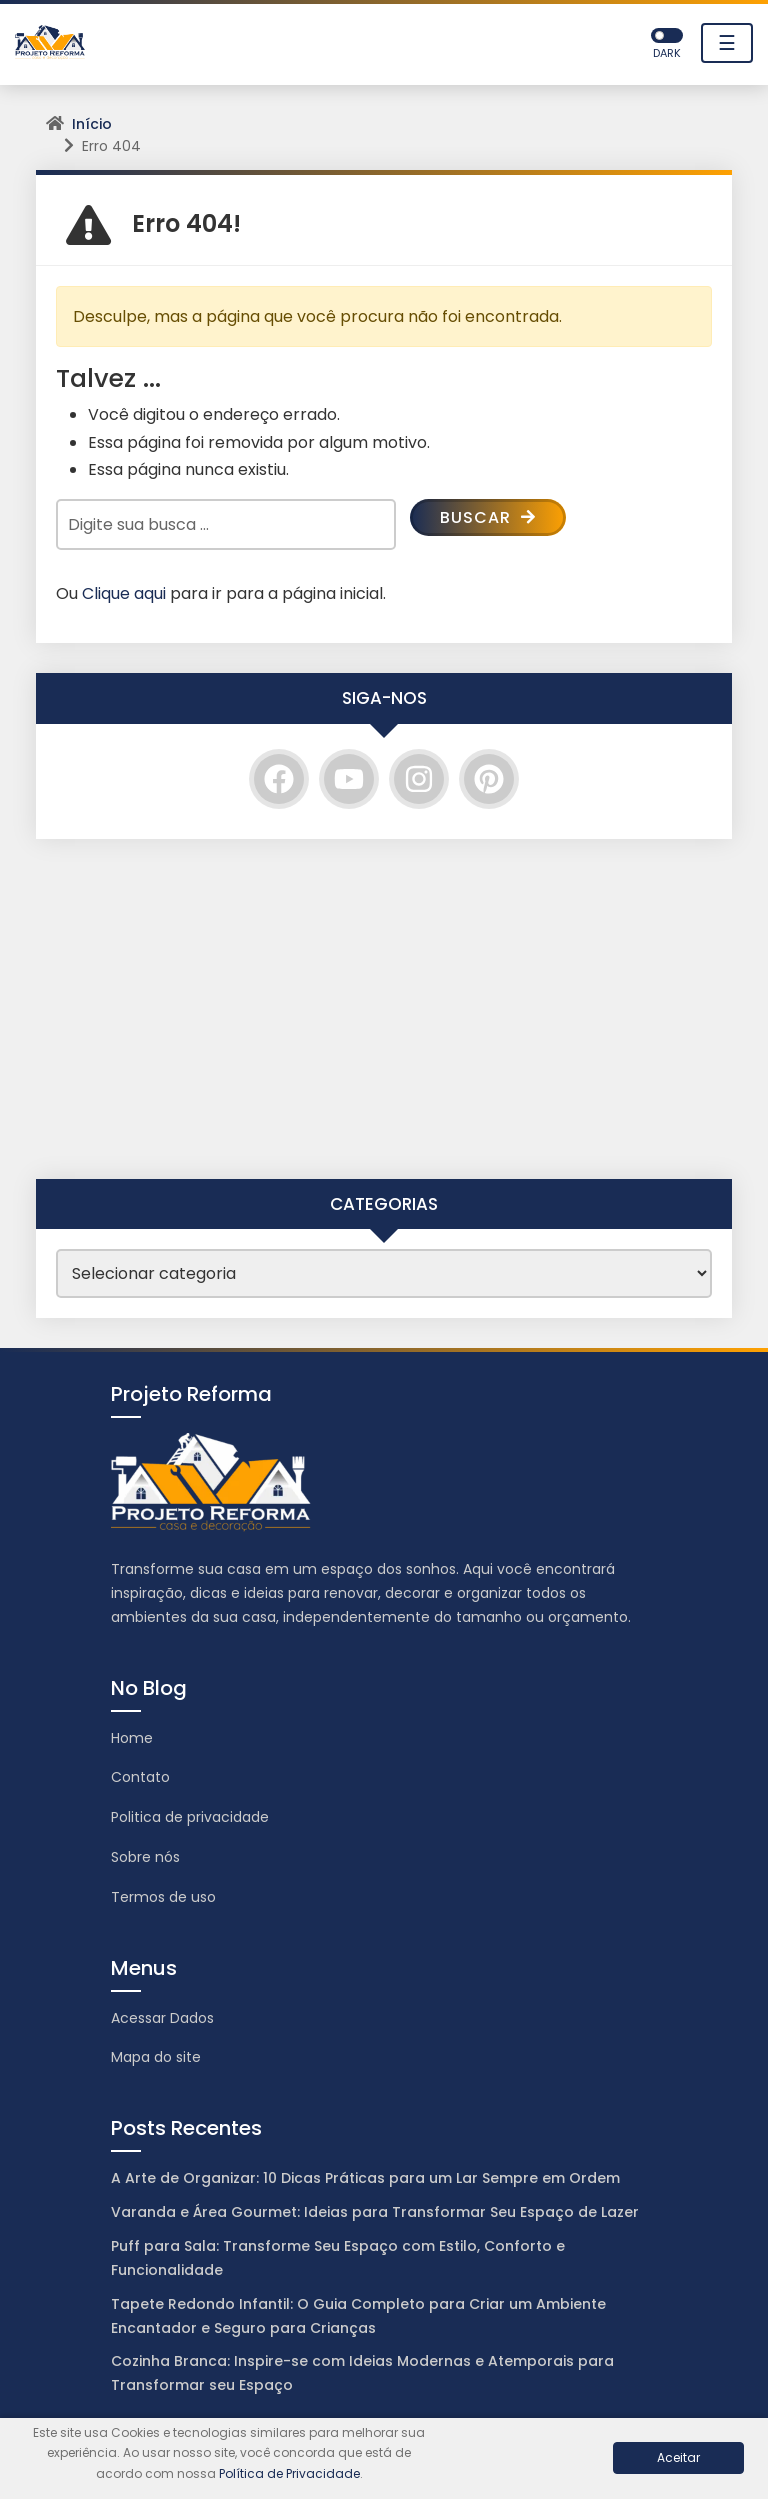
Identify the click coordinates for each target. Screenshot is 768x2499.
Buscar (488, 517)
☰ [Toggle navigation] (727, 43)
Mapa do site (156, 2057)
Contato (140, 1777)
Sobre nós (145, 1857)
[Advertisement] (384, 1009)
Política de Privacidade (289, 2473)
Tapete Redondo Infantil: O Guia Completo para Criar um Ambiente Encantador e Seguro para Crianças (358, 2316)
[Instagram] (419, 779)
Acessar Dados (162, 2018)
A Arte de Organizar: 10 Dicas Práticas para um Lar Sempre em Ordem (365, 2178)
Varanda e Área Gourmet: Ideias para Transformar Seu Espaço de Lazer (375, 2212)
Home (132, 1738)
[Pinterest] (489, 779)
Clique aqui (124, 593)
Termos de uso (163, 1897)
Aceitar (678, 2457)
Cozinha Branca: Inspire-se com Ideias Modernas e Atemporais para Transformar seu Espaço (362, 2373)
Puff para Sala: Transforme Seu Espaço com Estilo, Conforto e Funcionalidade (338, 2258)
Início (92, 124)
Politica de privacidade (190, 1817)
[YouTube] (349, 779)
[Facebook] (279, 779)
